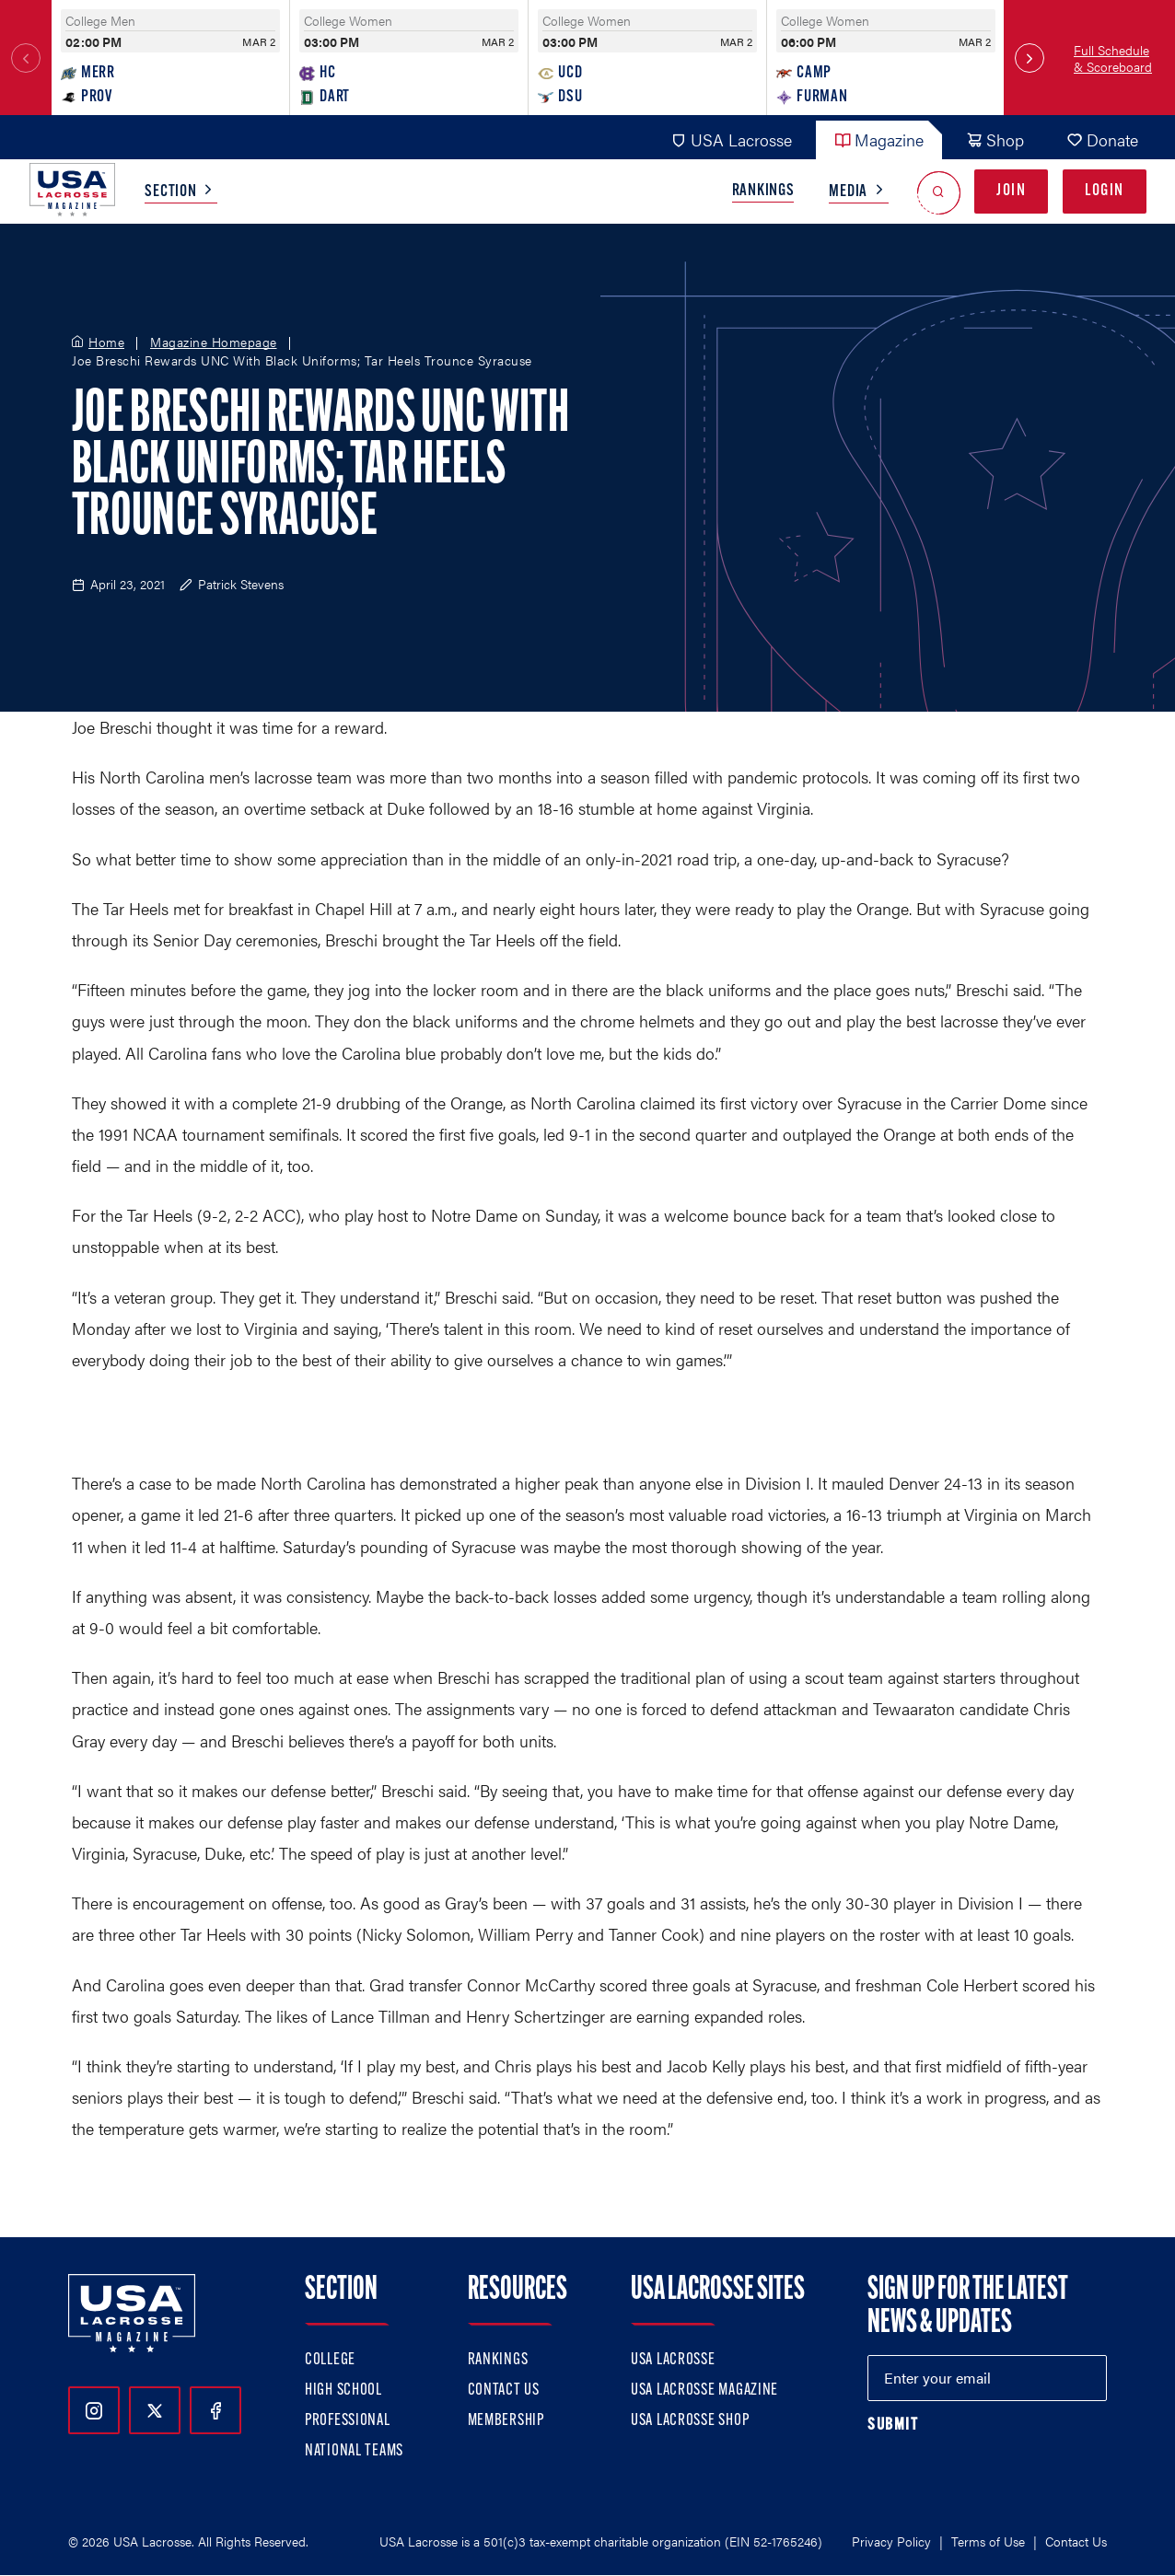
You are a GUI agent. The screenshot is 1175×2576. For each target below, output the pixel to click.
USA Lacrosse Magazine (704, 2390)
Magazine (879, 139)
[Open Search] (939, 192)
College (330, 2360)
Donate (1102, 139)
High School (343, 2390)
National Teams (354, 2451)
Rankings (763, 191)
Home (106, 342)
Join (1011, 191)
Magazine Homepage (213, 342)
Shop (995, 139)
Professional (347, 2421)
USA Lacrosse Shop (690, 2421)
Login (1104, 191)
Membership (506, 2421)
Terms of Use (988, 2541)
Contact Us (504, 2390)
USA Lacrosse (731, 139)
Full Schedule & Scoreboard (1113, 58)
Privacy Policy (891, 2541)
